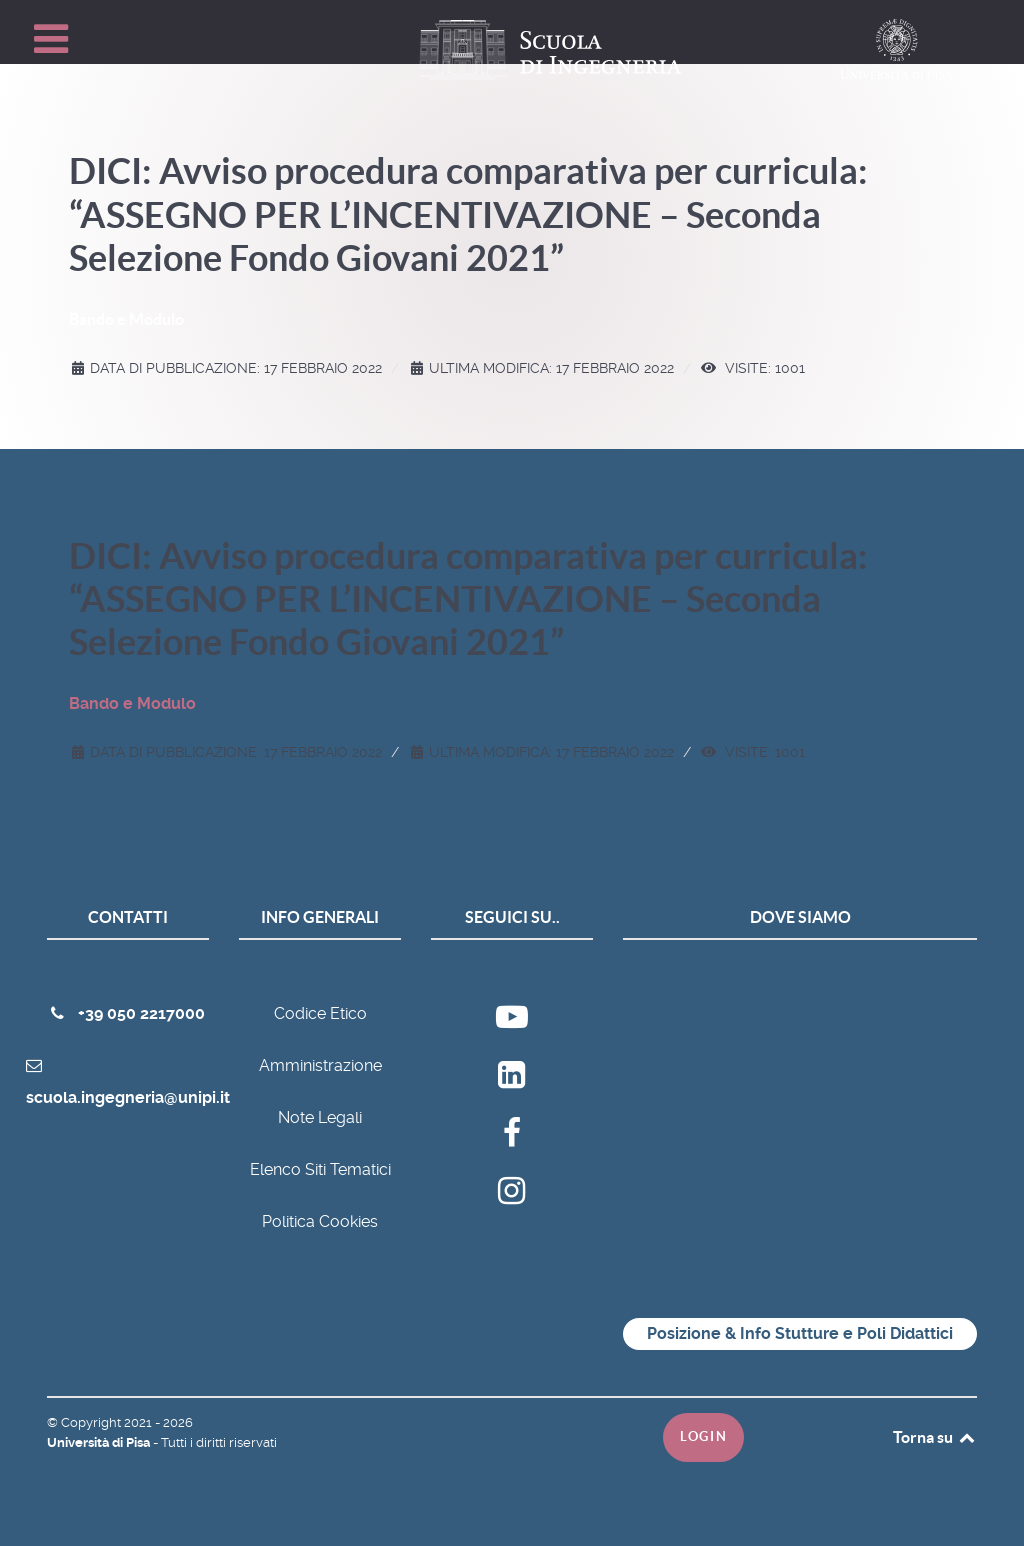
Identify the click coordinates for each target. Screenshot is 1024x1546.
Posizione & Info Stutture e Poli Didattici (800, 1333)
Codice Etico (320, 1013)
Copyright (92, 1422)
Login (703, 1436)
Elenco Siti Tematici (320, 1169)
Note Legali (320, 1117)
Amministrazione (320, 1065)
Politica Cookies (320, 1221)
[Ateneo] (512, 1085)
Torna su (935, 1437)
